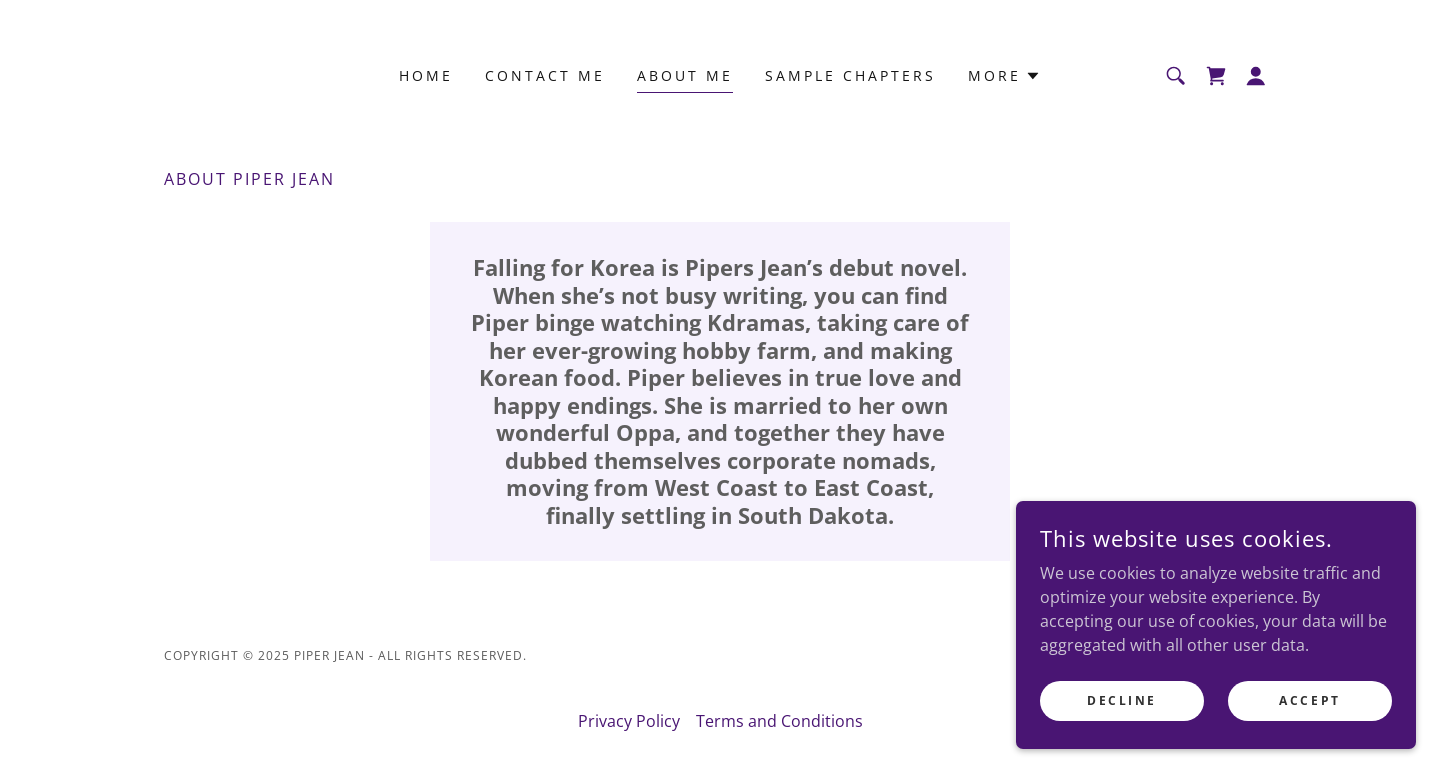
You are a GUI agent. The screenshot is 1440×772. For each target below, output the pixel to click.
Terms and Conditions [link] (779, 721)
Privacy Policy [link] (629, 721)
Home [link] (426, 75)
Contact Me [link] (545, 75)
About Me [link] (685, 75)
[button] (1004, 76)
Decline (1122, 714)
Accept (1309, 714)
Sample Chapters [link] (850, 75)
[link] (1216, 76)
